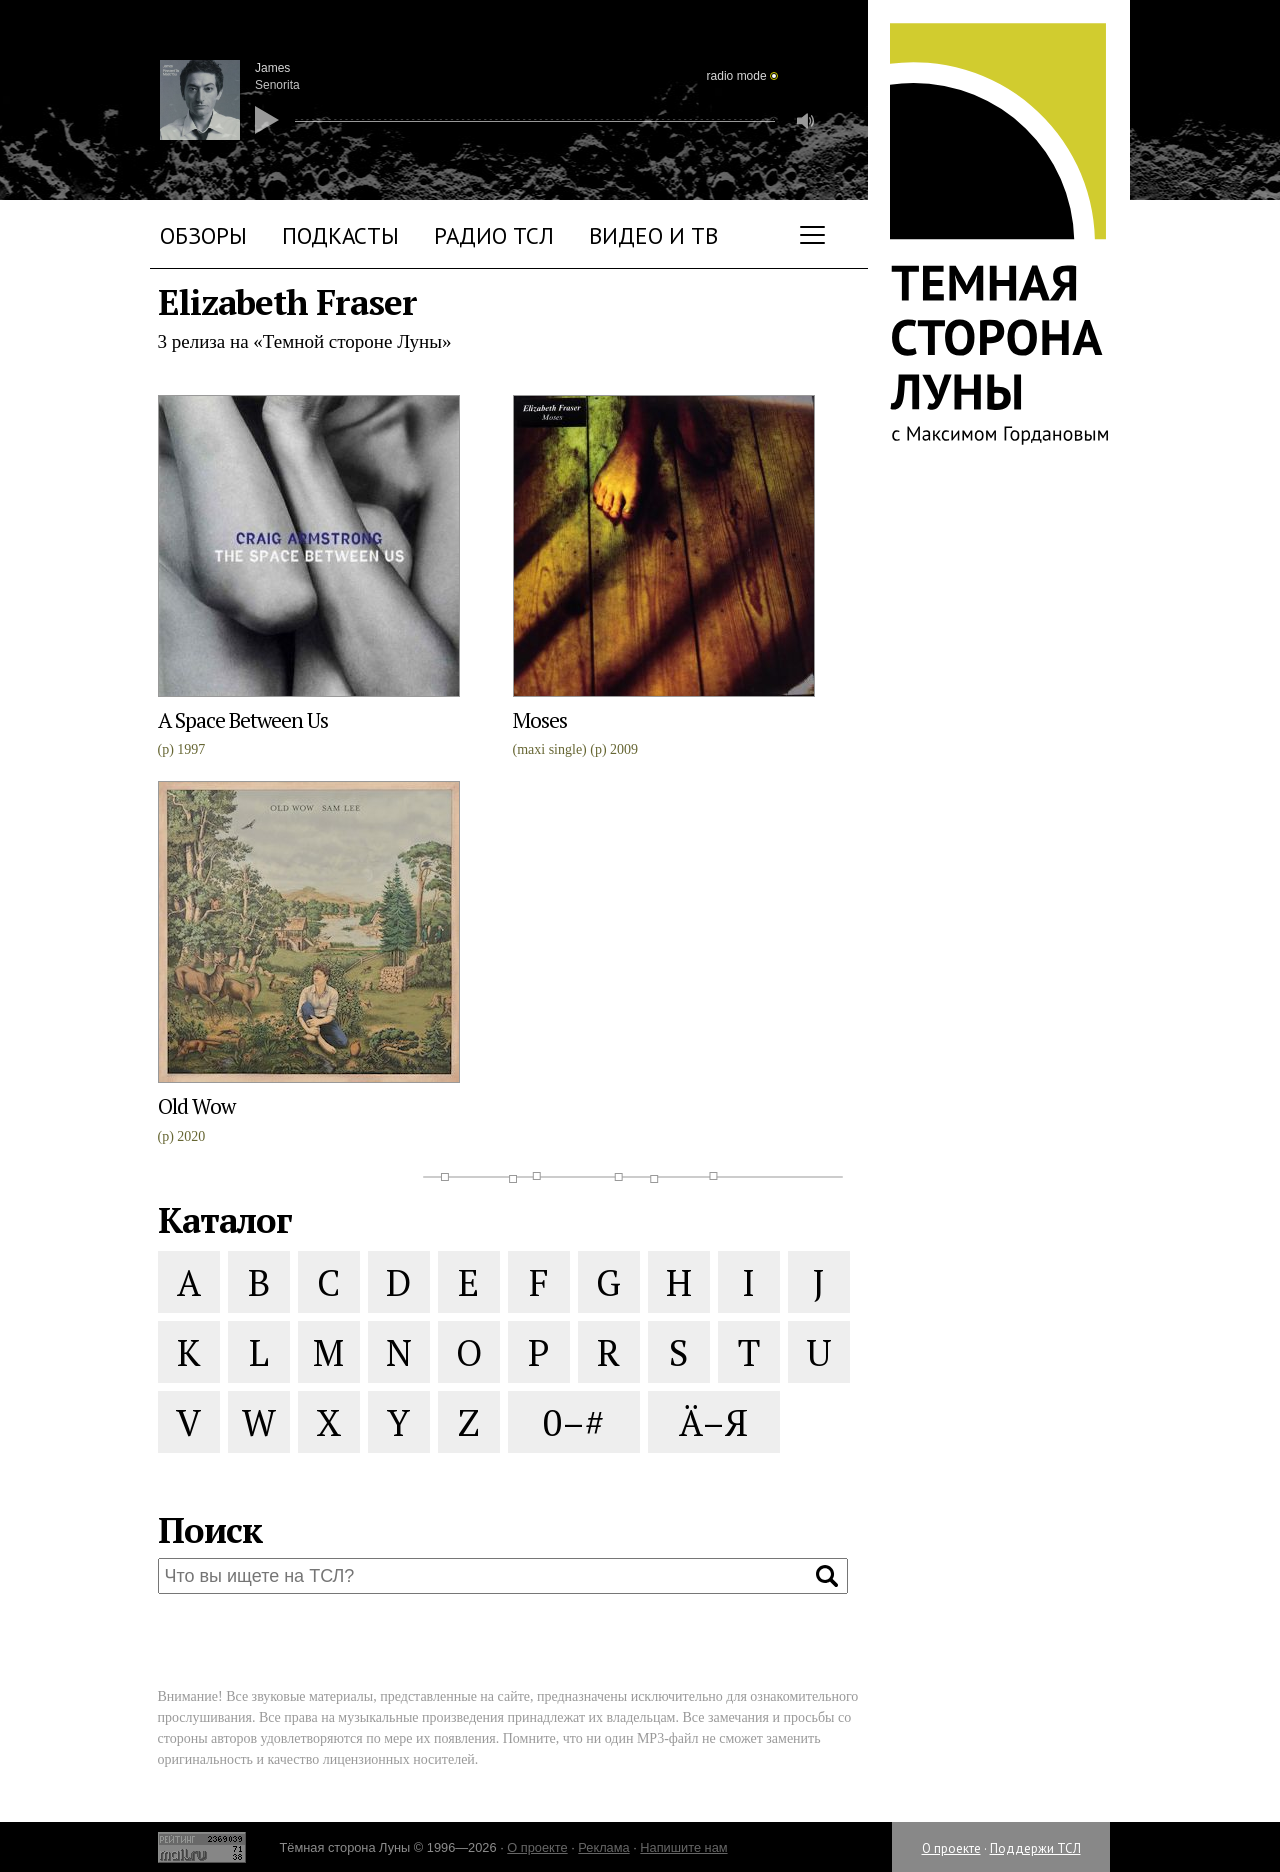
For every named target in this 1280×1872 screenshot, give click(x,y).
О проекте (951, 1848)
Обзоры (203, 235)
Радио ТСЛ (494, 235)
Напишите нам (683, 1847)
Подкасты (340, 235)
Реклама (603, 1847)
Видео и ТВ (653, 235)
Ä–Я (713, 1422)
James (272, 68)
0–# (573, 1422)
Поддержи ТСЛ (1035, 1848)
